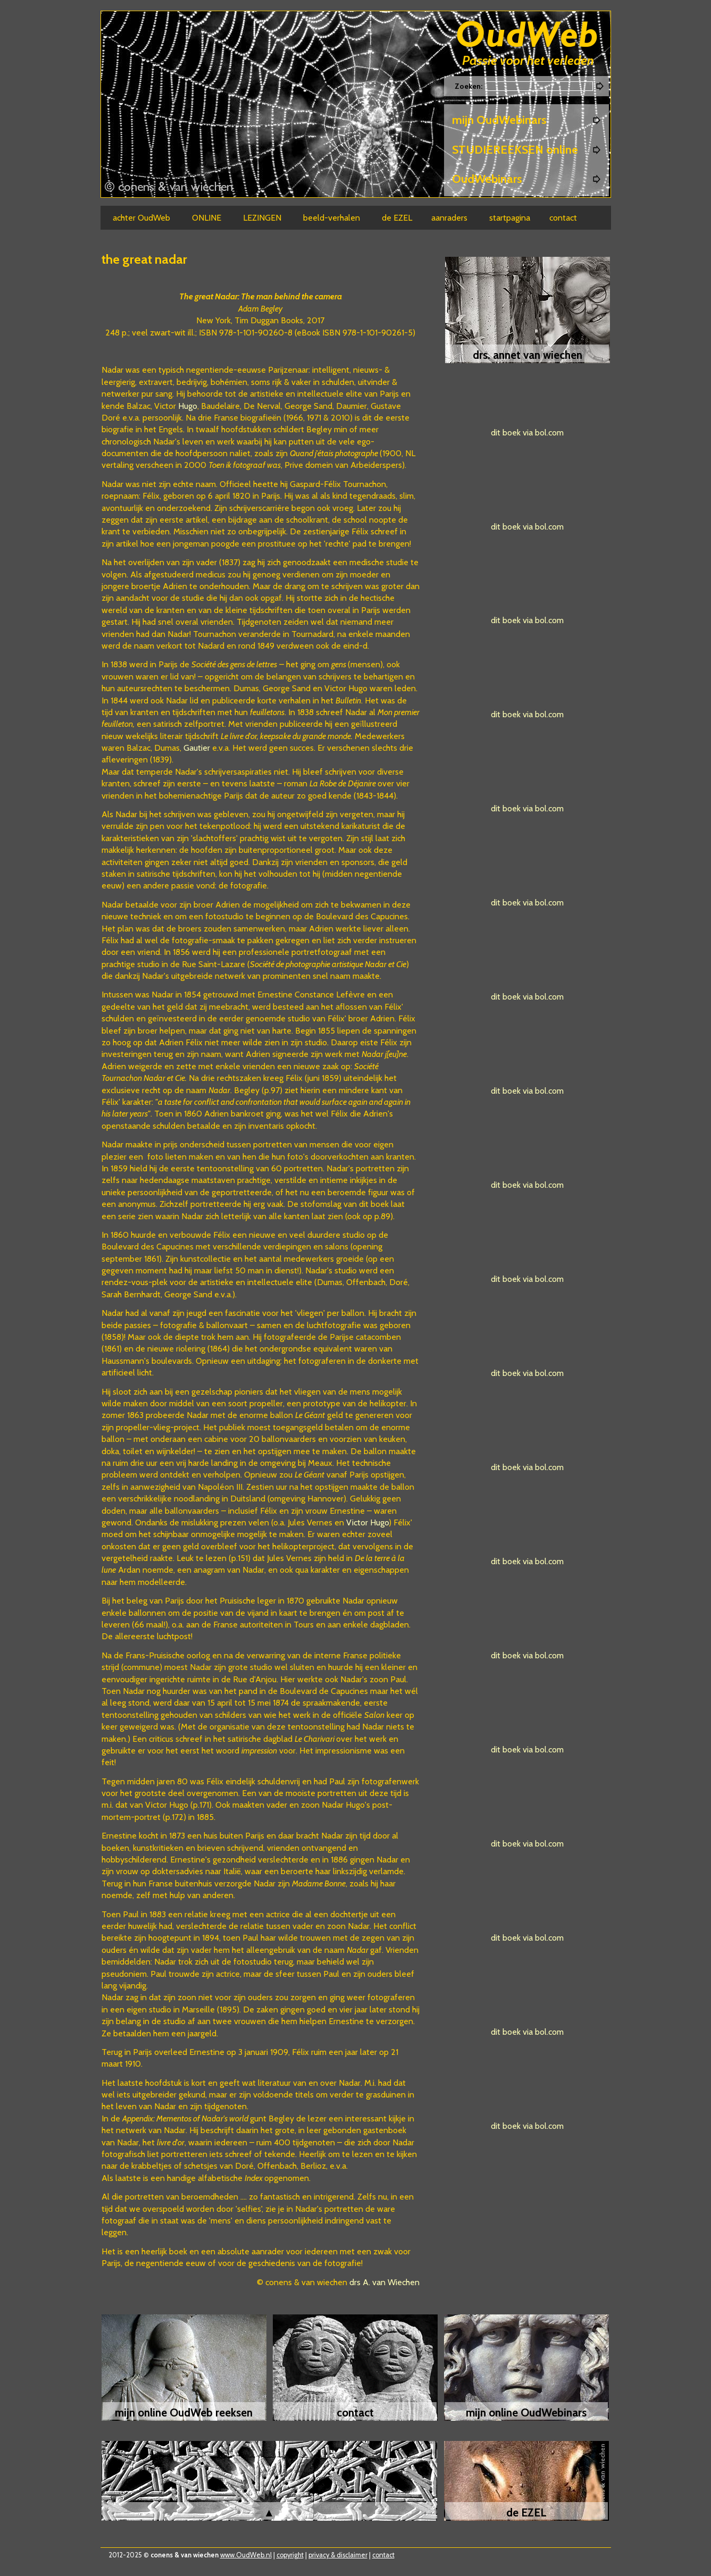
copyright (290, 2555)
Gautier (196, 748)
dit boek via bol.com (527, 432)
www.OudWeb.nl (246, 2555)
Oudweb (527, 35)
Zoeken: (469, 86)
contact (383, 2555)
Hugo (187, 406)
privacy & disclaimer (337, 2555)
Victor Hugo (367, 1522)
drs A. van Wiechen (383, 2282)
